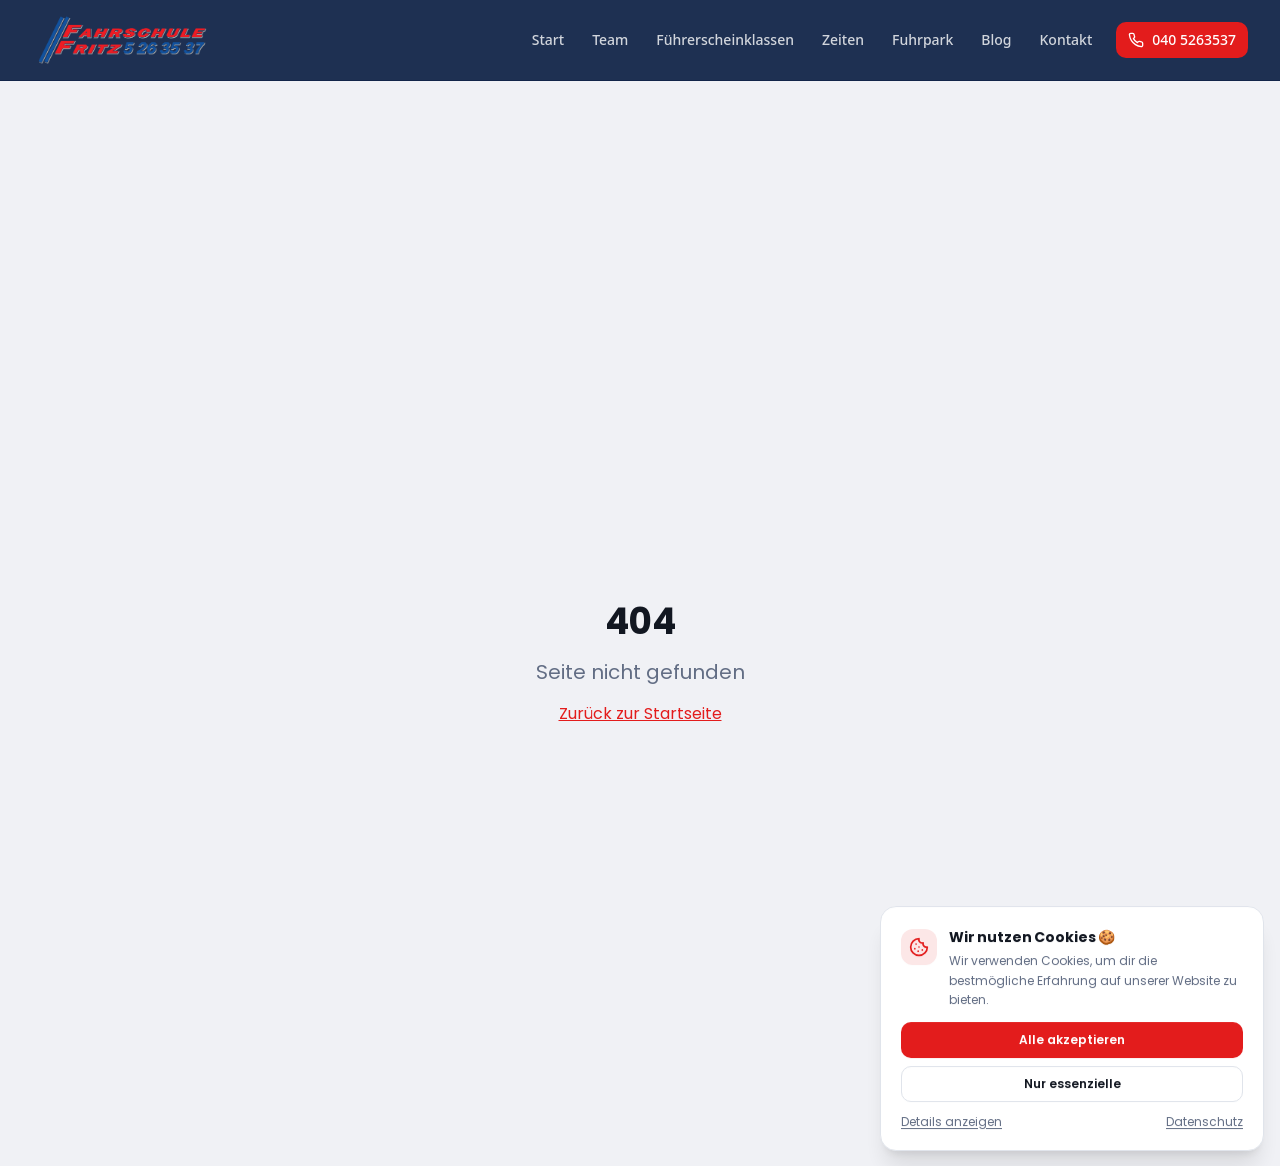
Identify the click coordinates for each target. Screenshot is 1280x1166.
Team (610, 39)
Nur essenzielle (1072, 1082)
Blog (996, 39)
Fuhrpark (922, 39)
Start (548, 39)
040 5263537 (1182, 39)
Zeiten (843, 39)
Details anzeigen (951, 1121)
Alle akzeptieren (1072, 1038)
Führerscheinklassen (725, 39)
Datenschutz (1204, 1121)
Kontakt (1066, 39)
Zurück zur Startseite (640, 713)
